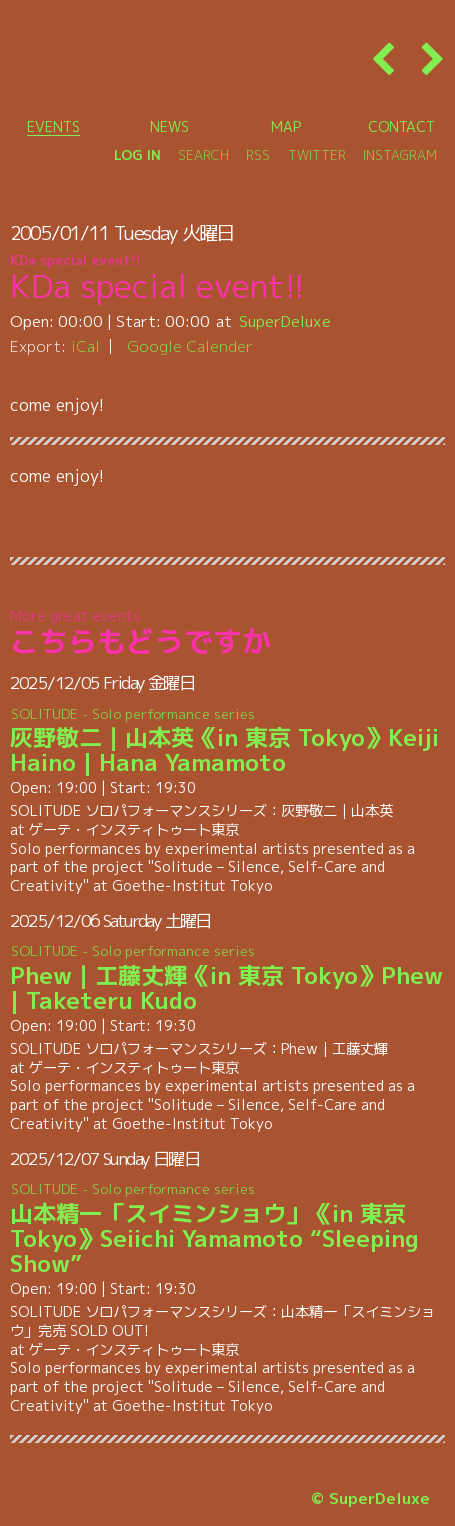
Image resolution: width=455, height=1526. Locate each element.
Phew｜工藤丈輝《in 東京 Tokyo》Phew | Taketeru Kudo (228, 979)
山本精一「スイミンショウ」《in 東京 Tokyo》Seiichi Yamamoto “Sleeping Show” (228, 1229)
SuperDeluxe (285, 321)
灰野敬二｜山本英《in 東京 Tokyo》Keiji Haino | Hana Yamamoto (228, 741)
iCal (85, 346)
